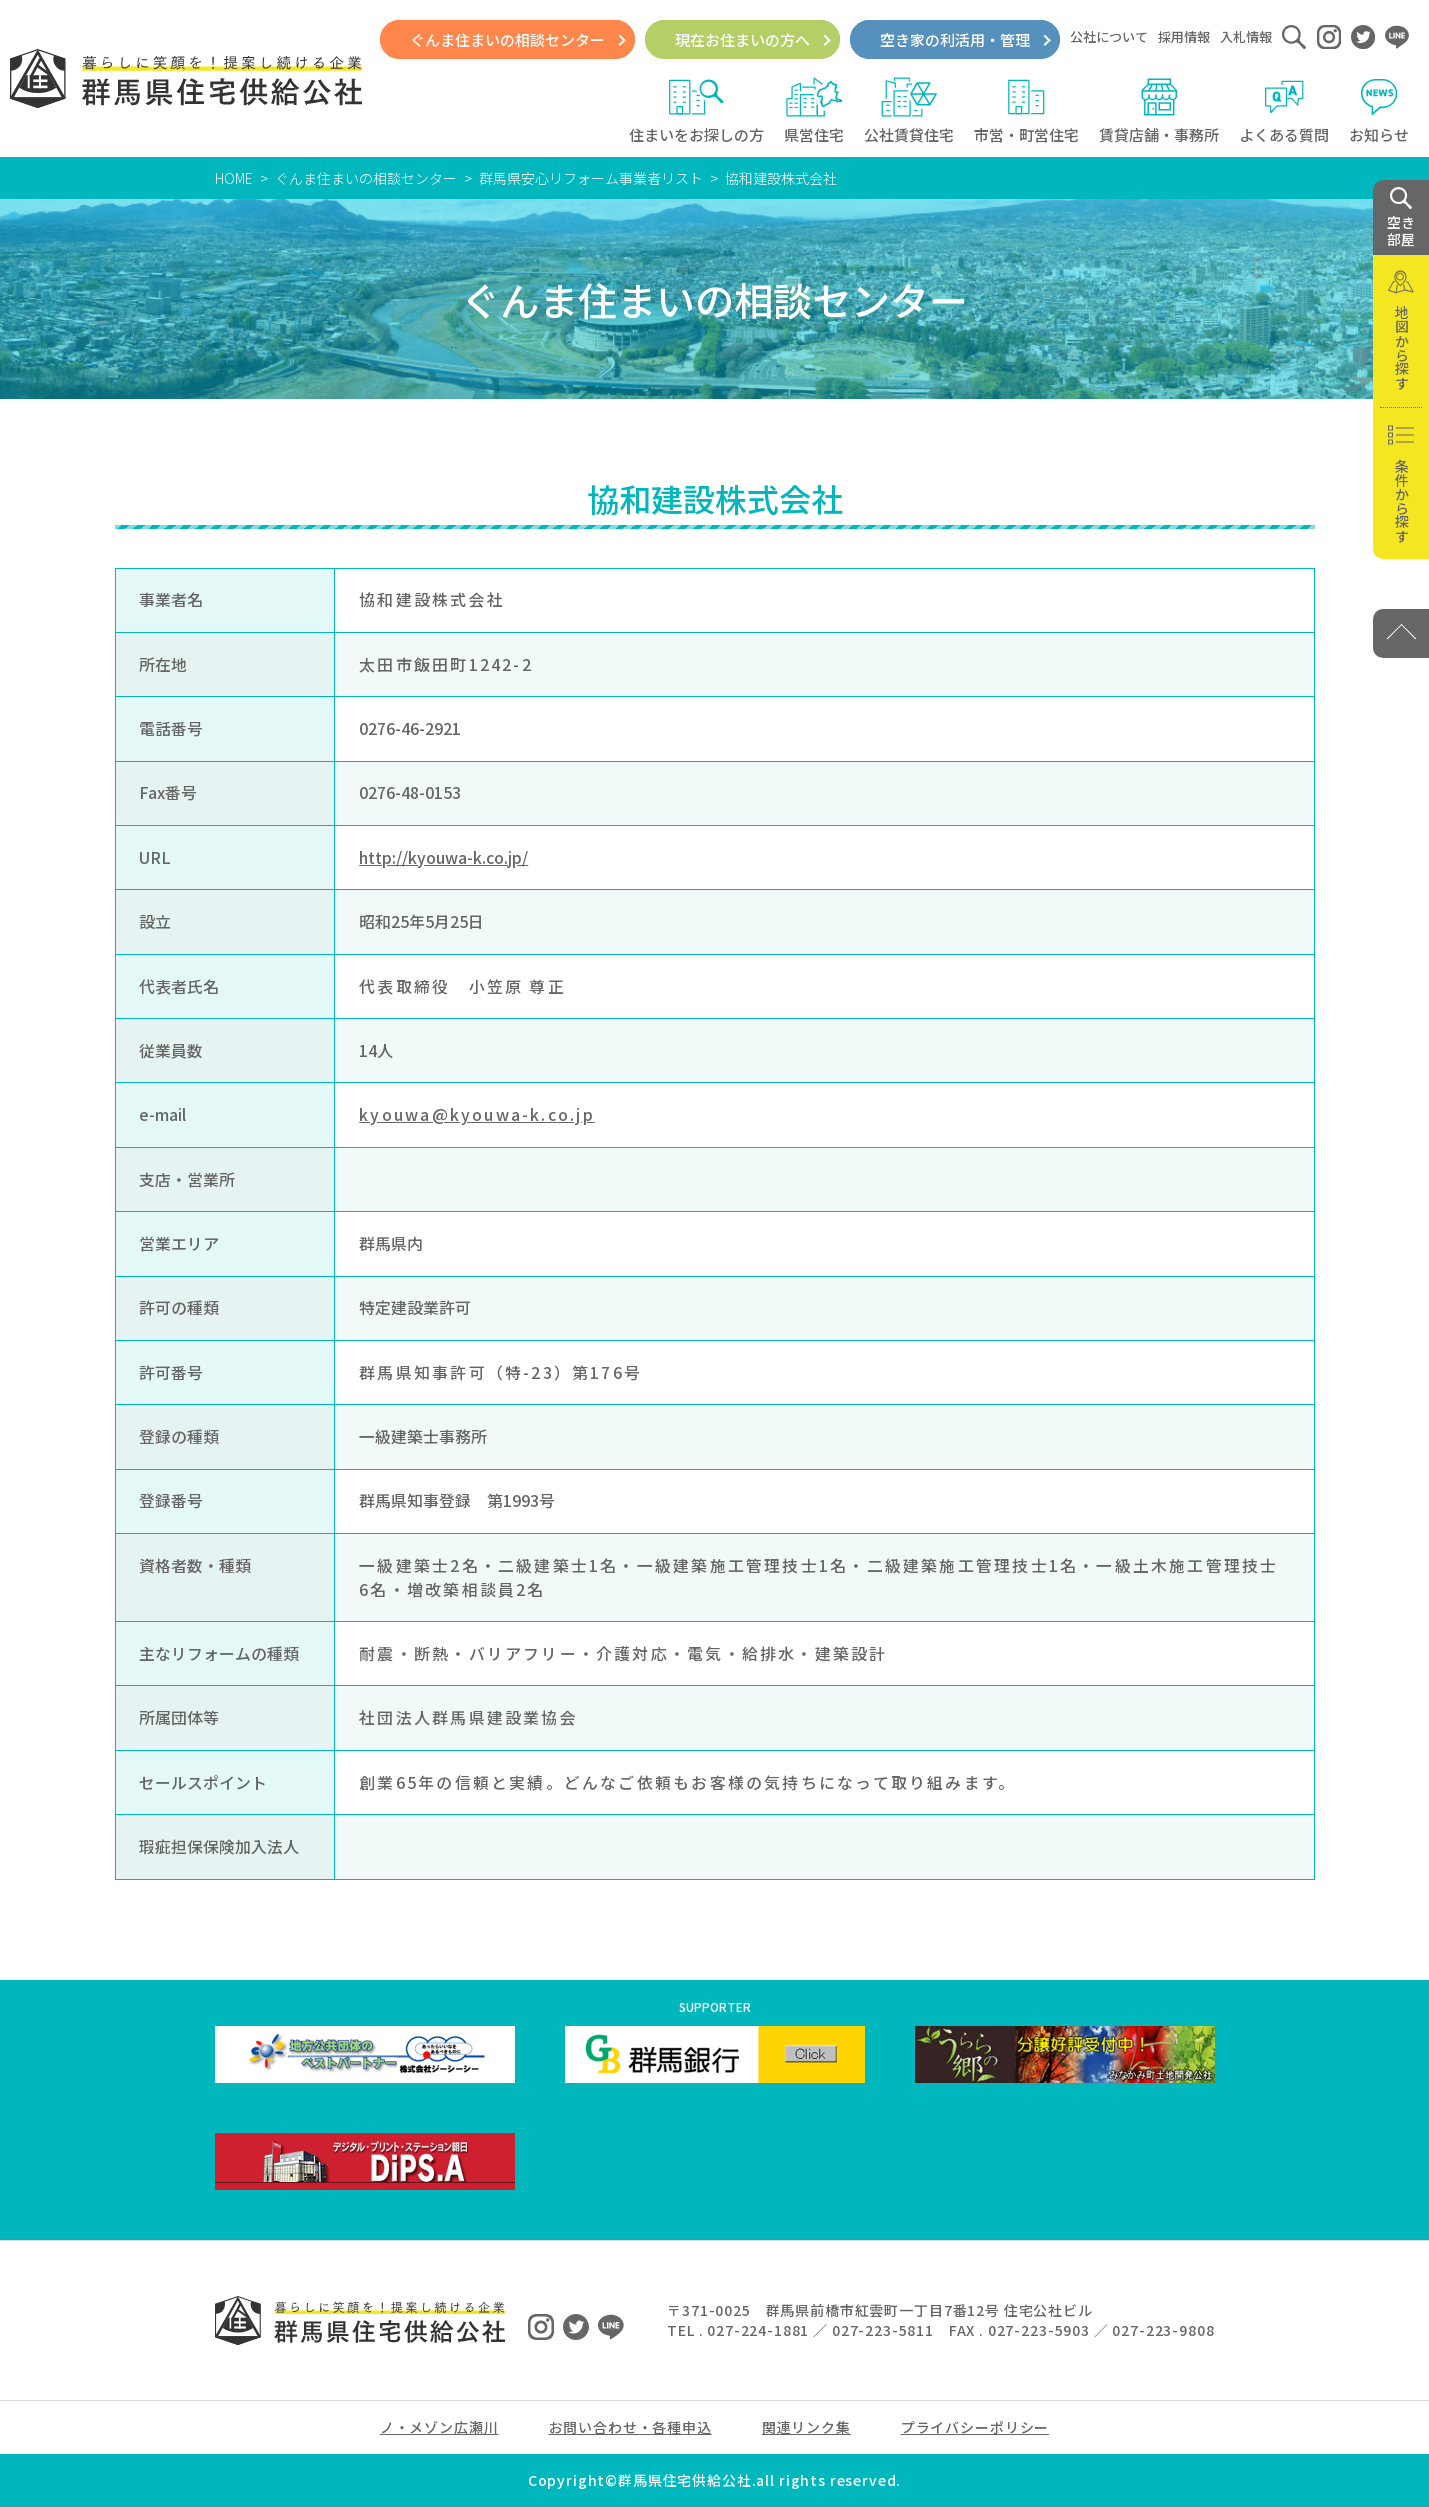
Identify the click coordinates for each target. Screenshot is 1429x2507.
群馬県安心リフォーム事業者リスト (591, 178)
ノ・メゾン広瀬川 (439, 2427)
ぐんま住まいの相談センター (507, 39)
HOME (234, 178)
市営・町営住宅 (1026, 111)
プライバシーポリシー (975, 2427)
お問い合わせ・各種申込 (630, 2427)
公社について (1109, 36)
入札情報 (1246, 36)
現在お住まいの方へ (742, 39)
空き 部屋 (1401, 218)
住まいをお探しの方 (696, 111)
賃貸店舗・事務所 (1159, 111)
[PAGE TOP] (1401, 633)
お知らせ (1379, 111)
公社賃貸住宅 (909, 111)
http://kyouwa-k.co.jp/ (443, 857)
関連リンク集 (806, 2427)
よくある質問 (1284, 111)
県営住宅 (814, 111)
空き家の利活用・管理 (955, 39)
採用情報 (1184, 36)
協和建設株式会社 (781, 178)
